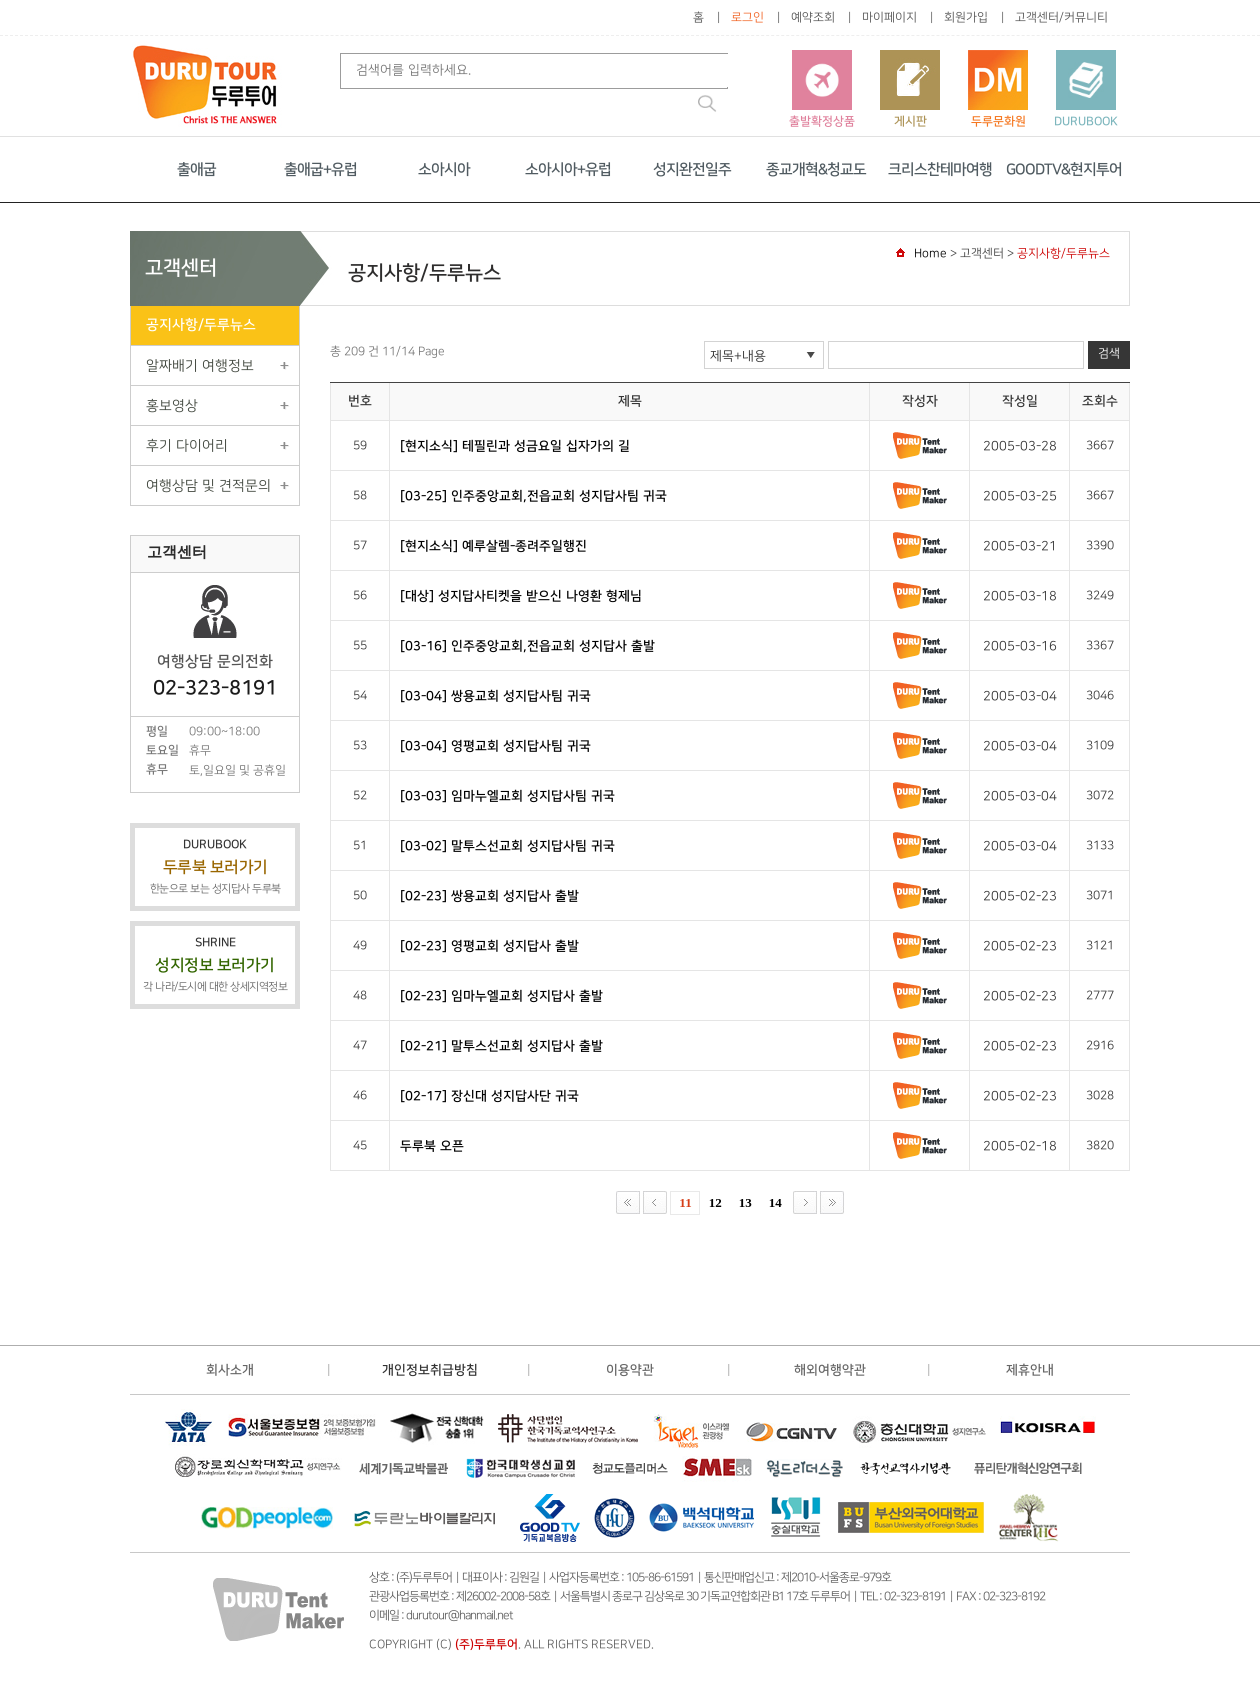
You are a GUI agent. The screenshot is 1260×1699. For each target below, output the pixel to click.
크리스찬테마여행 (940, 169)
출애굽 (196, 169)
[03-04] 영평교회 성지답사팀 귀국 (495, 746)
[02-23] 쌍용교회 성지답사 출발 (489, 896)
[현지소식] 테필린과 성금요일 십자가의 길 (515, 446)
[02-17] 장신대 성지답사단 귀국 (489, 1096)
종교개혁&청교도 (816, 169)
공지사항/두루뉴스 (201, 325)
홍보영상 (172, 405)
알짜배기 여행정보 (200, 365)
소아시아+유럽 (568, 169)
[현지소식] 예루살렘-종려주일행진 (493, 546)
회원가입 (966, 17)
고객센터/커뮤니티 (1061, 17)
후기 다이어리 (187, 445)
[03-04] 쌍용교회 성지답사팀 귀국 (495, 696)
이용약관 (630, 1370)
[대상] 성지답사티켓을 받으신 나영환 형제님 (521, 596)
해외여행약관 (830, 1370)
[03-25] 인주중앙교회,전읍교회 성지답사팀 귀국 (533, 496)
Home (930, 253)
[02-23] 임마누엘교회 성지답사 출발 (501, 996)
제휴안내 (1030, 1370)
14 (775, 1202)
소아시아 (444, 169)
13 (745, 1202)
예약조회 (813, 17)
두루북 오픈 (432, 1146)
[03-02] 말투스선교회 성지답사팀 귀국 (507, 846)
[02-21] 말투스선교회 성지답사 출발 (501, 1046)
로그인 (747, 17)
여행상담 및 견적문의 (208, 485)
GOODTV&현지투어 (1064, 169)
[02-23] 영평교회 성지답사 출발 (489, 946)
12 (715, 1202)
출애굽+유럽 (320, 169)
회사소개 (230, 1370)
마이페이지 (889, 17)
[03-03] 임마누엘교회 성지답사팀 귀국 (507, 796)
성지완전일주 (692, 169)
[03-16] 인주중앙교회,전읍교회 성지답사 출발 (527, 646)
